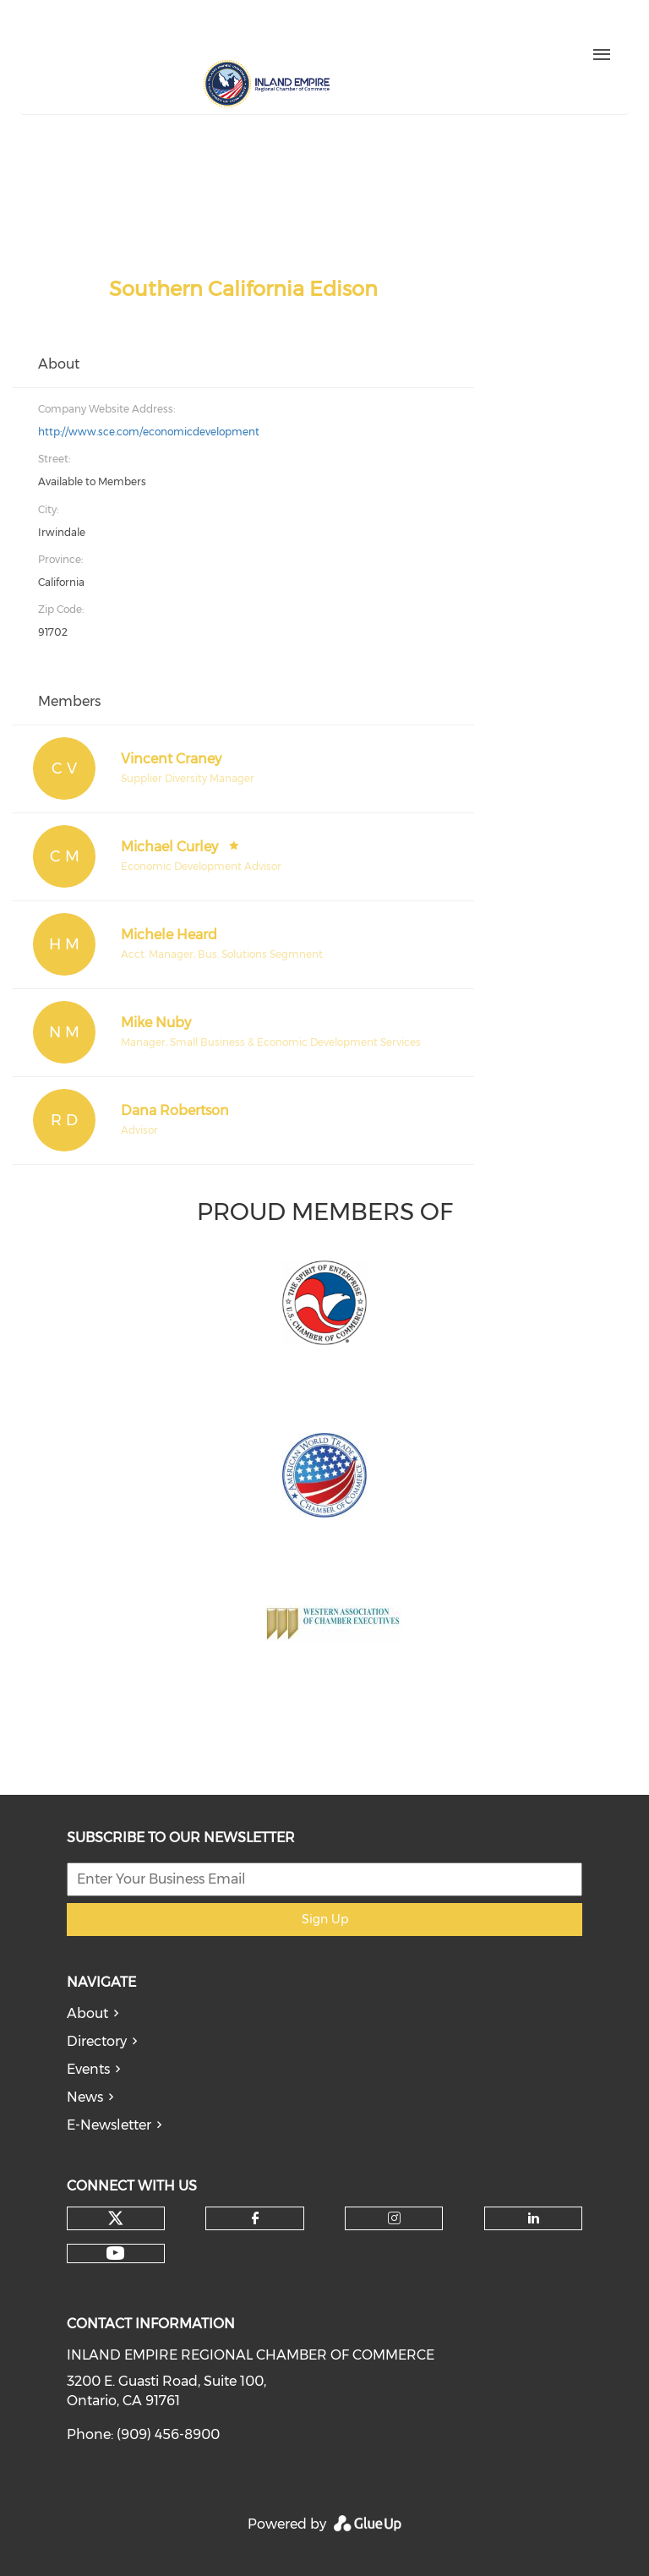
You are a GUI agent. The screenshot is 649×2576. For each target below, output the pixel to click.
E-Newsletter (109, 2125)
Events (88, 2069)
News (85, 2097)
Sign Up (325, 1919)
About (87, 2013)
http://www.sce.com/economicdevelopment (148, 431)
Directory (97, 2041)
